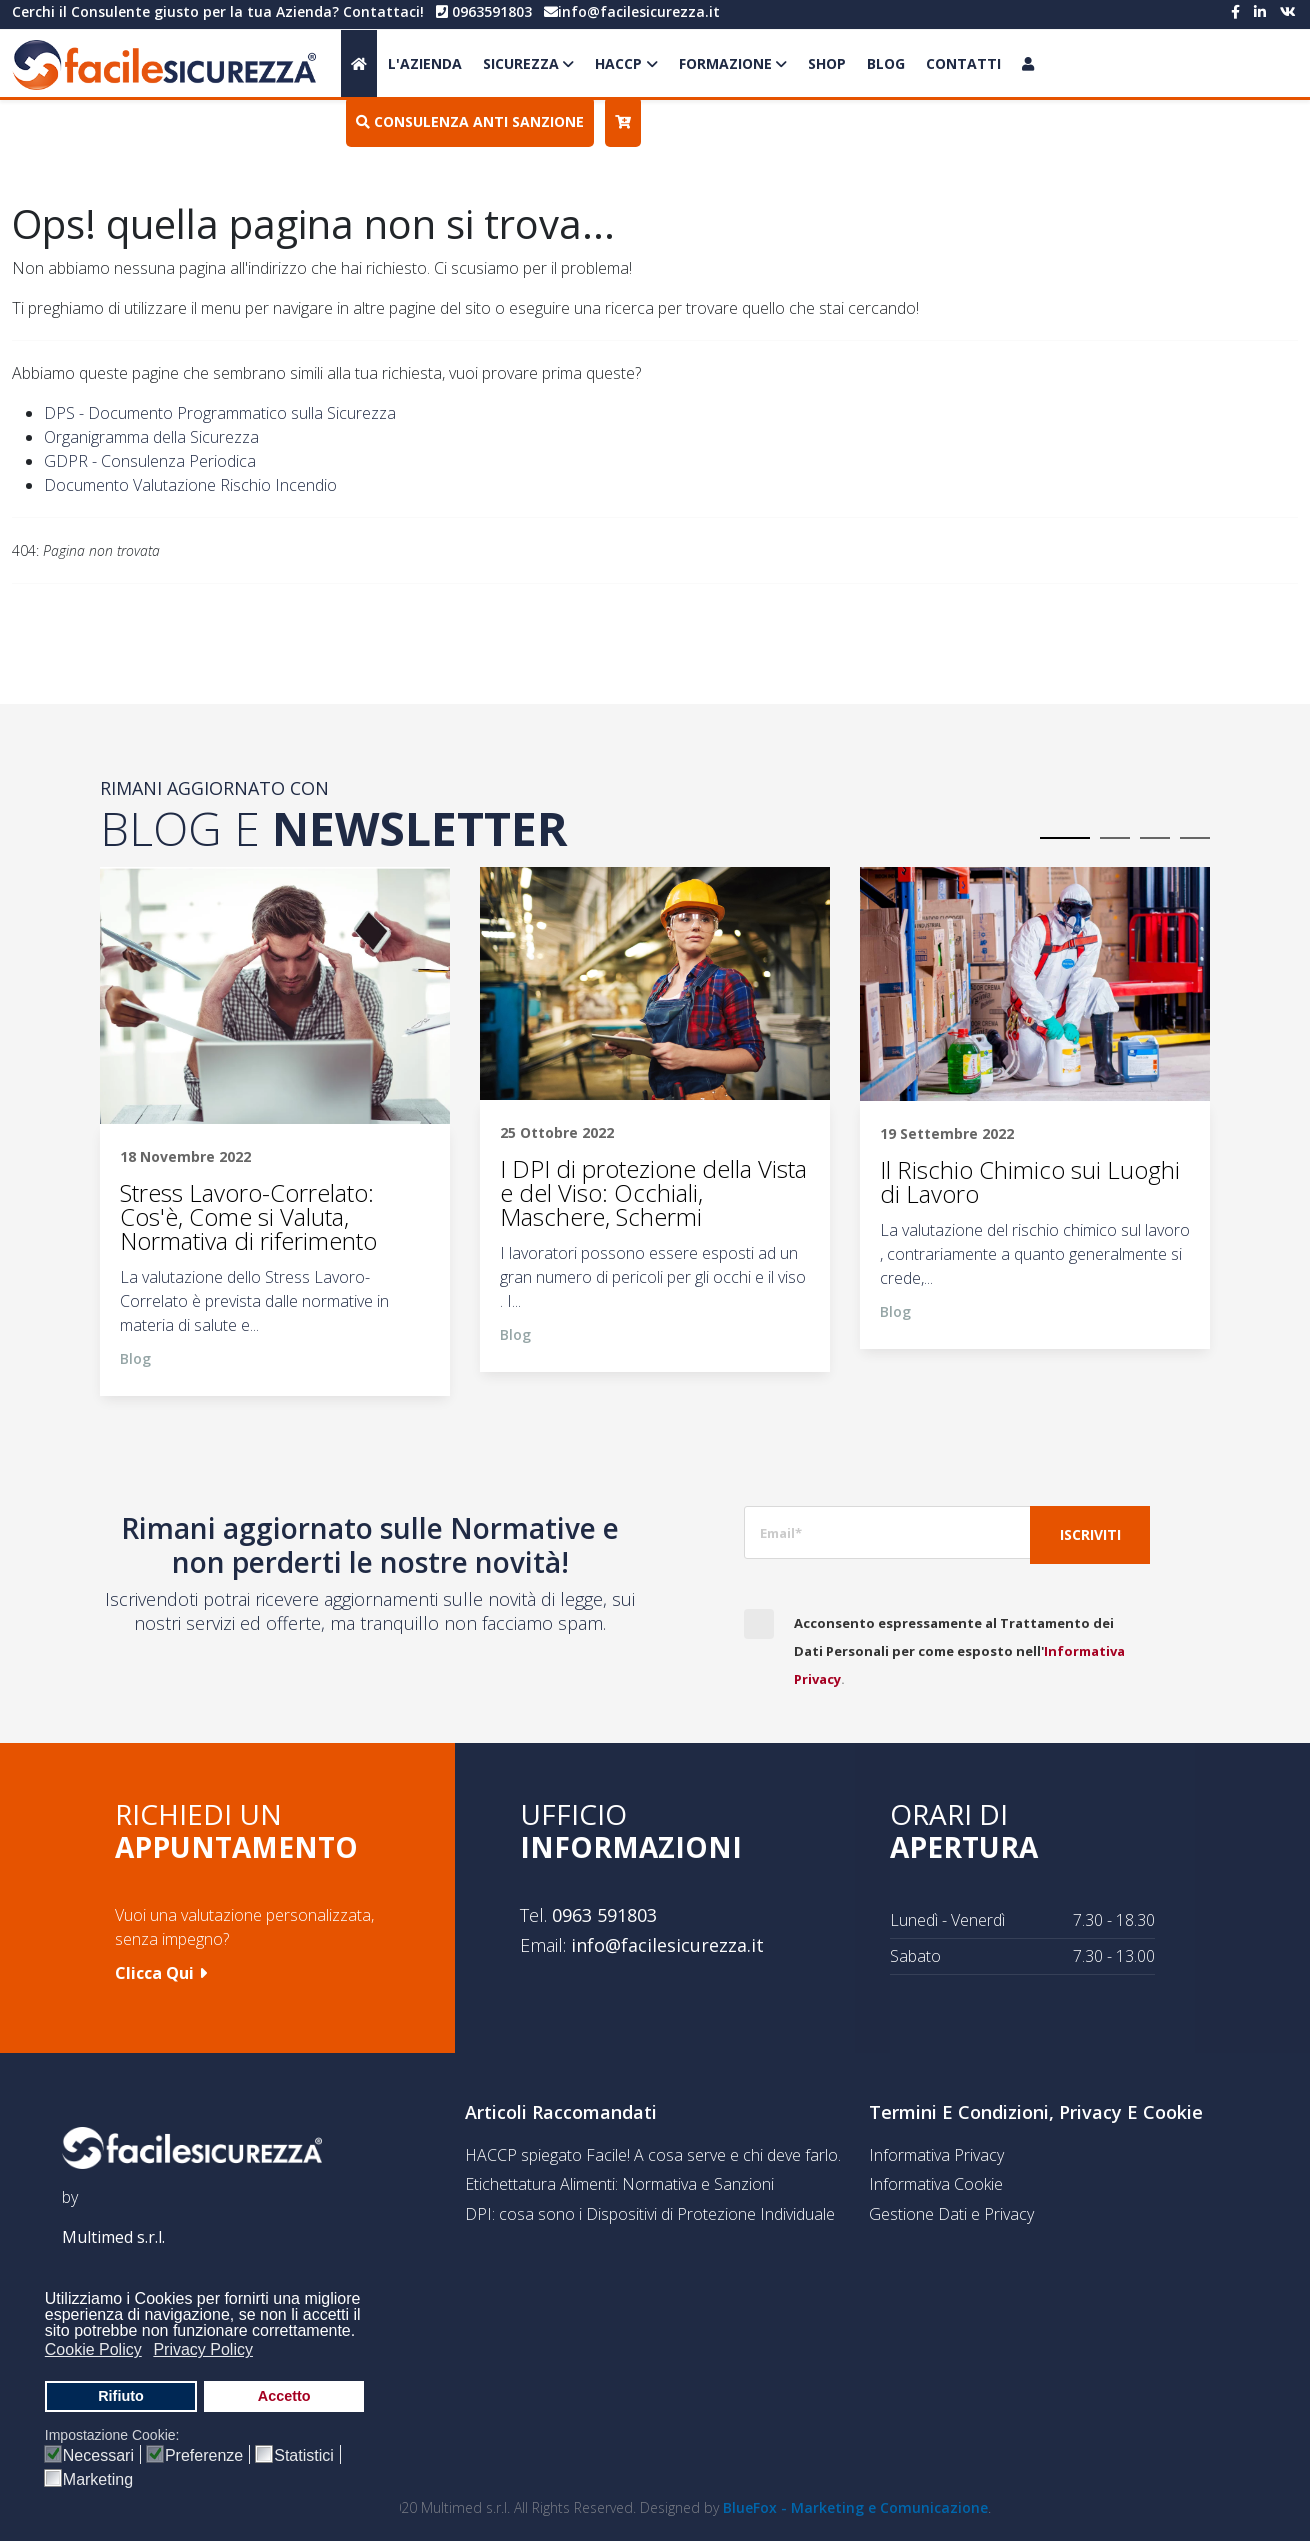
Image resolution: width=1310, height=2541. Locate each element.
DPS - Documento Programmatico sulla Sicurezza (220, 413)
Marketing (98, 2480)
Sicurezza (521, 63)
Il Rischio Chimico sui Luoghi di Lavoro (1030, 1182)
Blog (886, 63)
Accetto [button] (284, 2396)
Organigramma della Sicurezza (151, 437)
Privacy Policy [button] (203, 2349)
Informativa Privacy (936, 2155)
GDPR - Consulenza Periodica (150, 461)
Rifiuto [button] (121, 2396)
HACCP (618, 63)
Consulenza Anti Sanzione (470, 121)
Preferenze (204, 2456)
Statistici (304, 2456)
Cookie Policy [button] (93, 2349)
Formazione (725, 63)
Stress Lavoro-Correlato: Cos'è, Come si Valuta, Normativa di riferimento (248, 1217)
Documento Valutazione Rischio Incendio (190, 485)
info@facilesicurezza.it (639, 11)
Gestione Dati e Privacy (951, 2214)
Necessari (98, 2456)
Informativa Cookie (936, 2184)
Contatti (963, 63)
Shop (827, 63)
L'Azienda (425, 63)
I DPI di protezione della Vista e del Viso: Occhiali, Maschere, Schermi (653, 1193)
